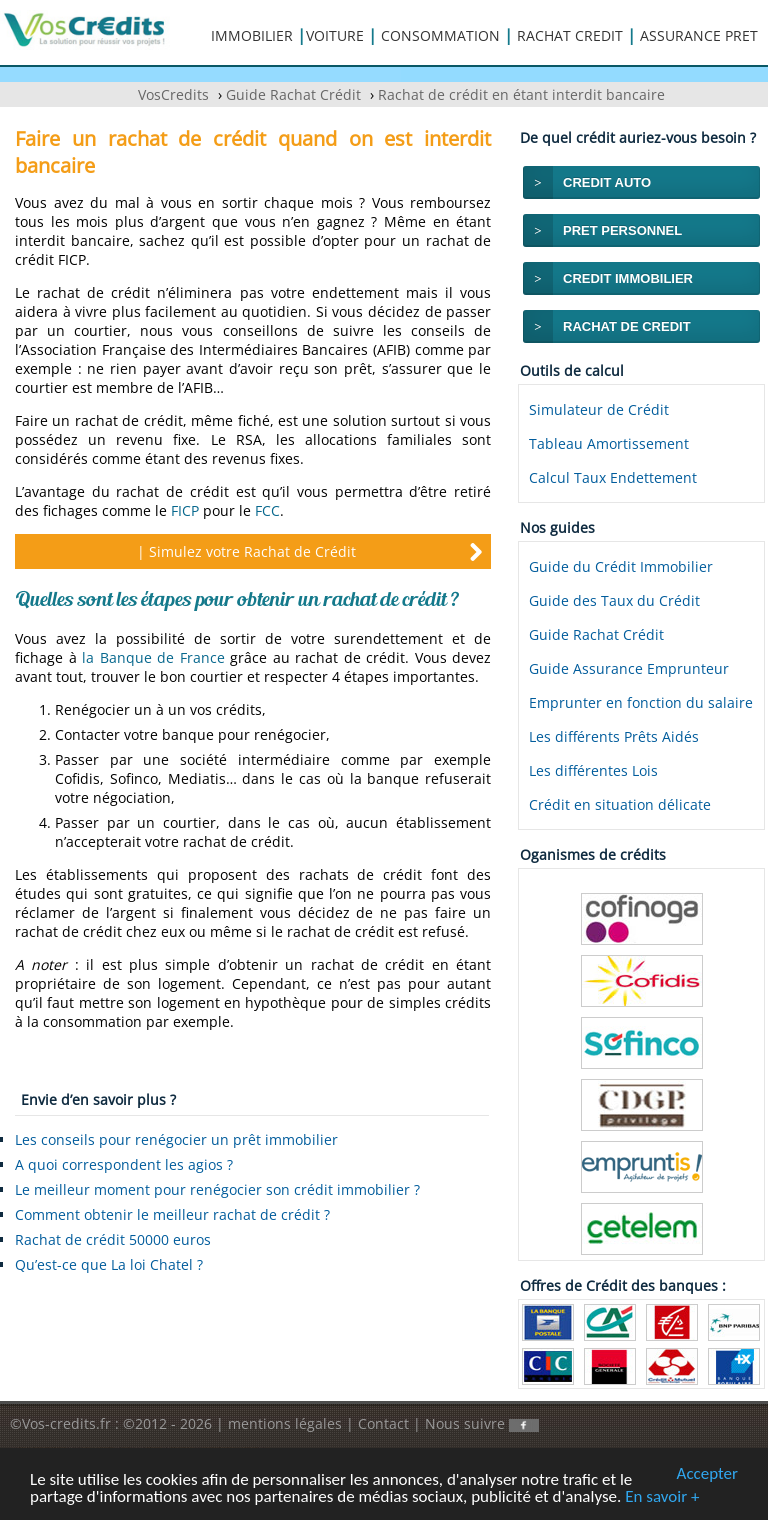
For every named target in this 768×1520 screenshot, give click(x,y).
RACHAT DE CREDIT (627, 326)
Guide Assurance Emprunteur (629, 668)
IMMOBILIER (252, 35)
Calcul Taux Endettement (613, 477)
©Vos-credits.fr (62, 1423)
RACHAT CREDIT (570, 35)
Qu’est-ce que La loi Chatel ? (109, 1264)
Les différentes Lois (593, 770)
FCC (267, 510)
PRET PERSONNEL (622, 230)
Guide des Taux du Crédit (614, 600)
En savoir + (662, 1497)
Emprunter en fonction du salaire (641, 702)
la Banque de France (153, 657)
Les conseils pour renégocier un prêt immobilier (176, 1139)
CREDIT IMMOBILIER (628, 278)
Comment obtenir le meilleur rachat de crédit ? (172, 1214)
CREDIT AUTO (607, 182)
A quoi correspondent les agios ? (124, 1164)
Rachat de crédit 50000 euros (113, 1239)
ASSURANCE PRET (699, 35)
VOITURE (335, 35)
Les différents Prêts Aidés (614, 736)
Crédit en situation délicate (620, 804)
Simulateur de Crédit (599, 409)
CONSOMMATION (440, 35)
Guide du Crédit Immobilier (621, 566)
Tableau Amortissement (609, 443)
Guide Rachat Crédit (596, 634)
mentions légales (285, 1423)
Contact (383, 1423)
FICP (185, 510)
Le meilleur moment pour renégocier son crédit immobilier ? (217, 1189)
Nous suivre (482, 1423)
